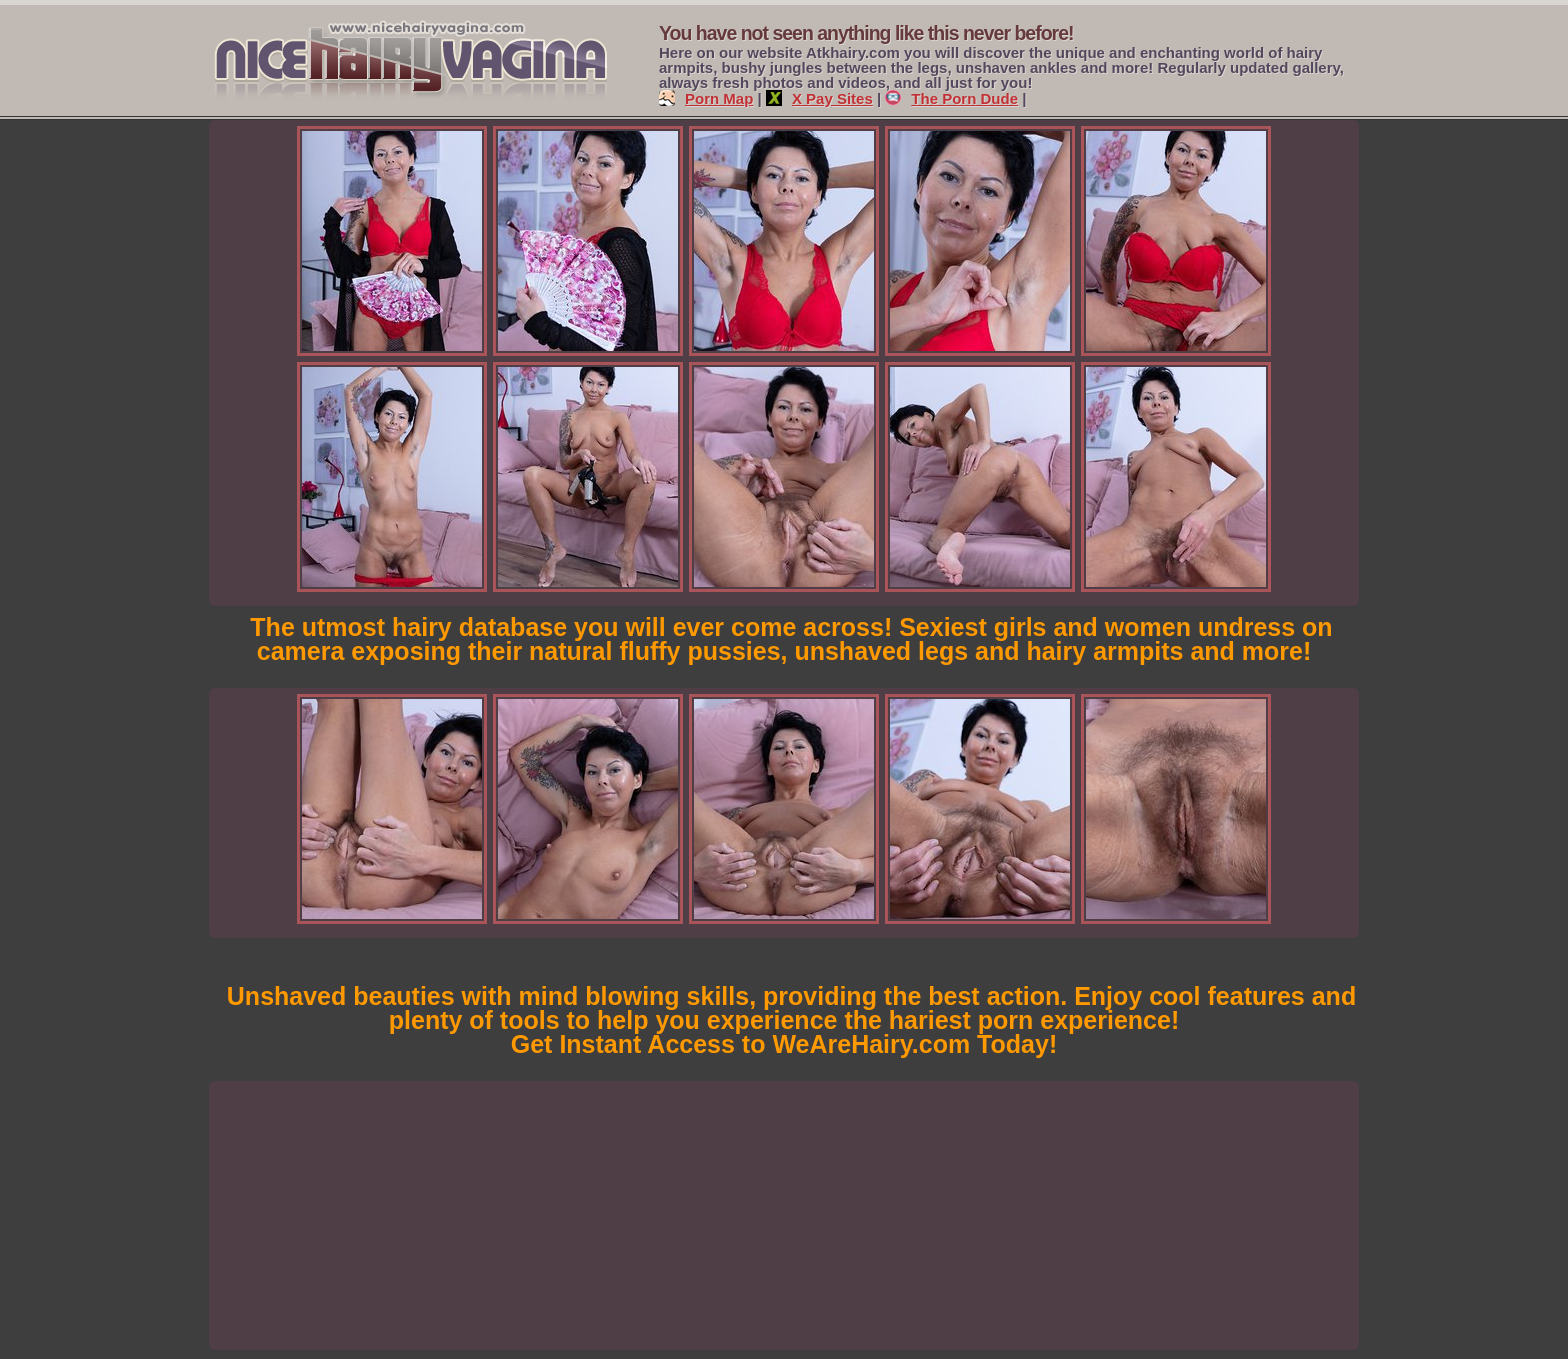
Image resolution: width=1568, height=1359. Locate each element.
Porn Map (706, 98)
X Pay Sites (819, 98)
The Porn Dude (951, 98)
